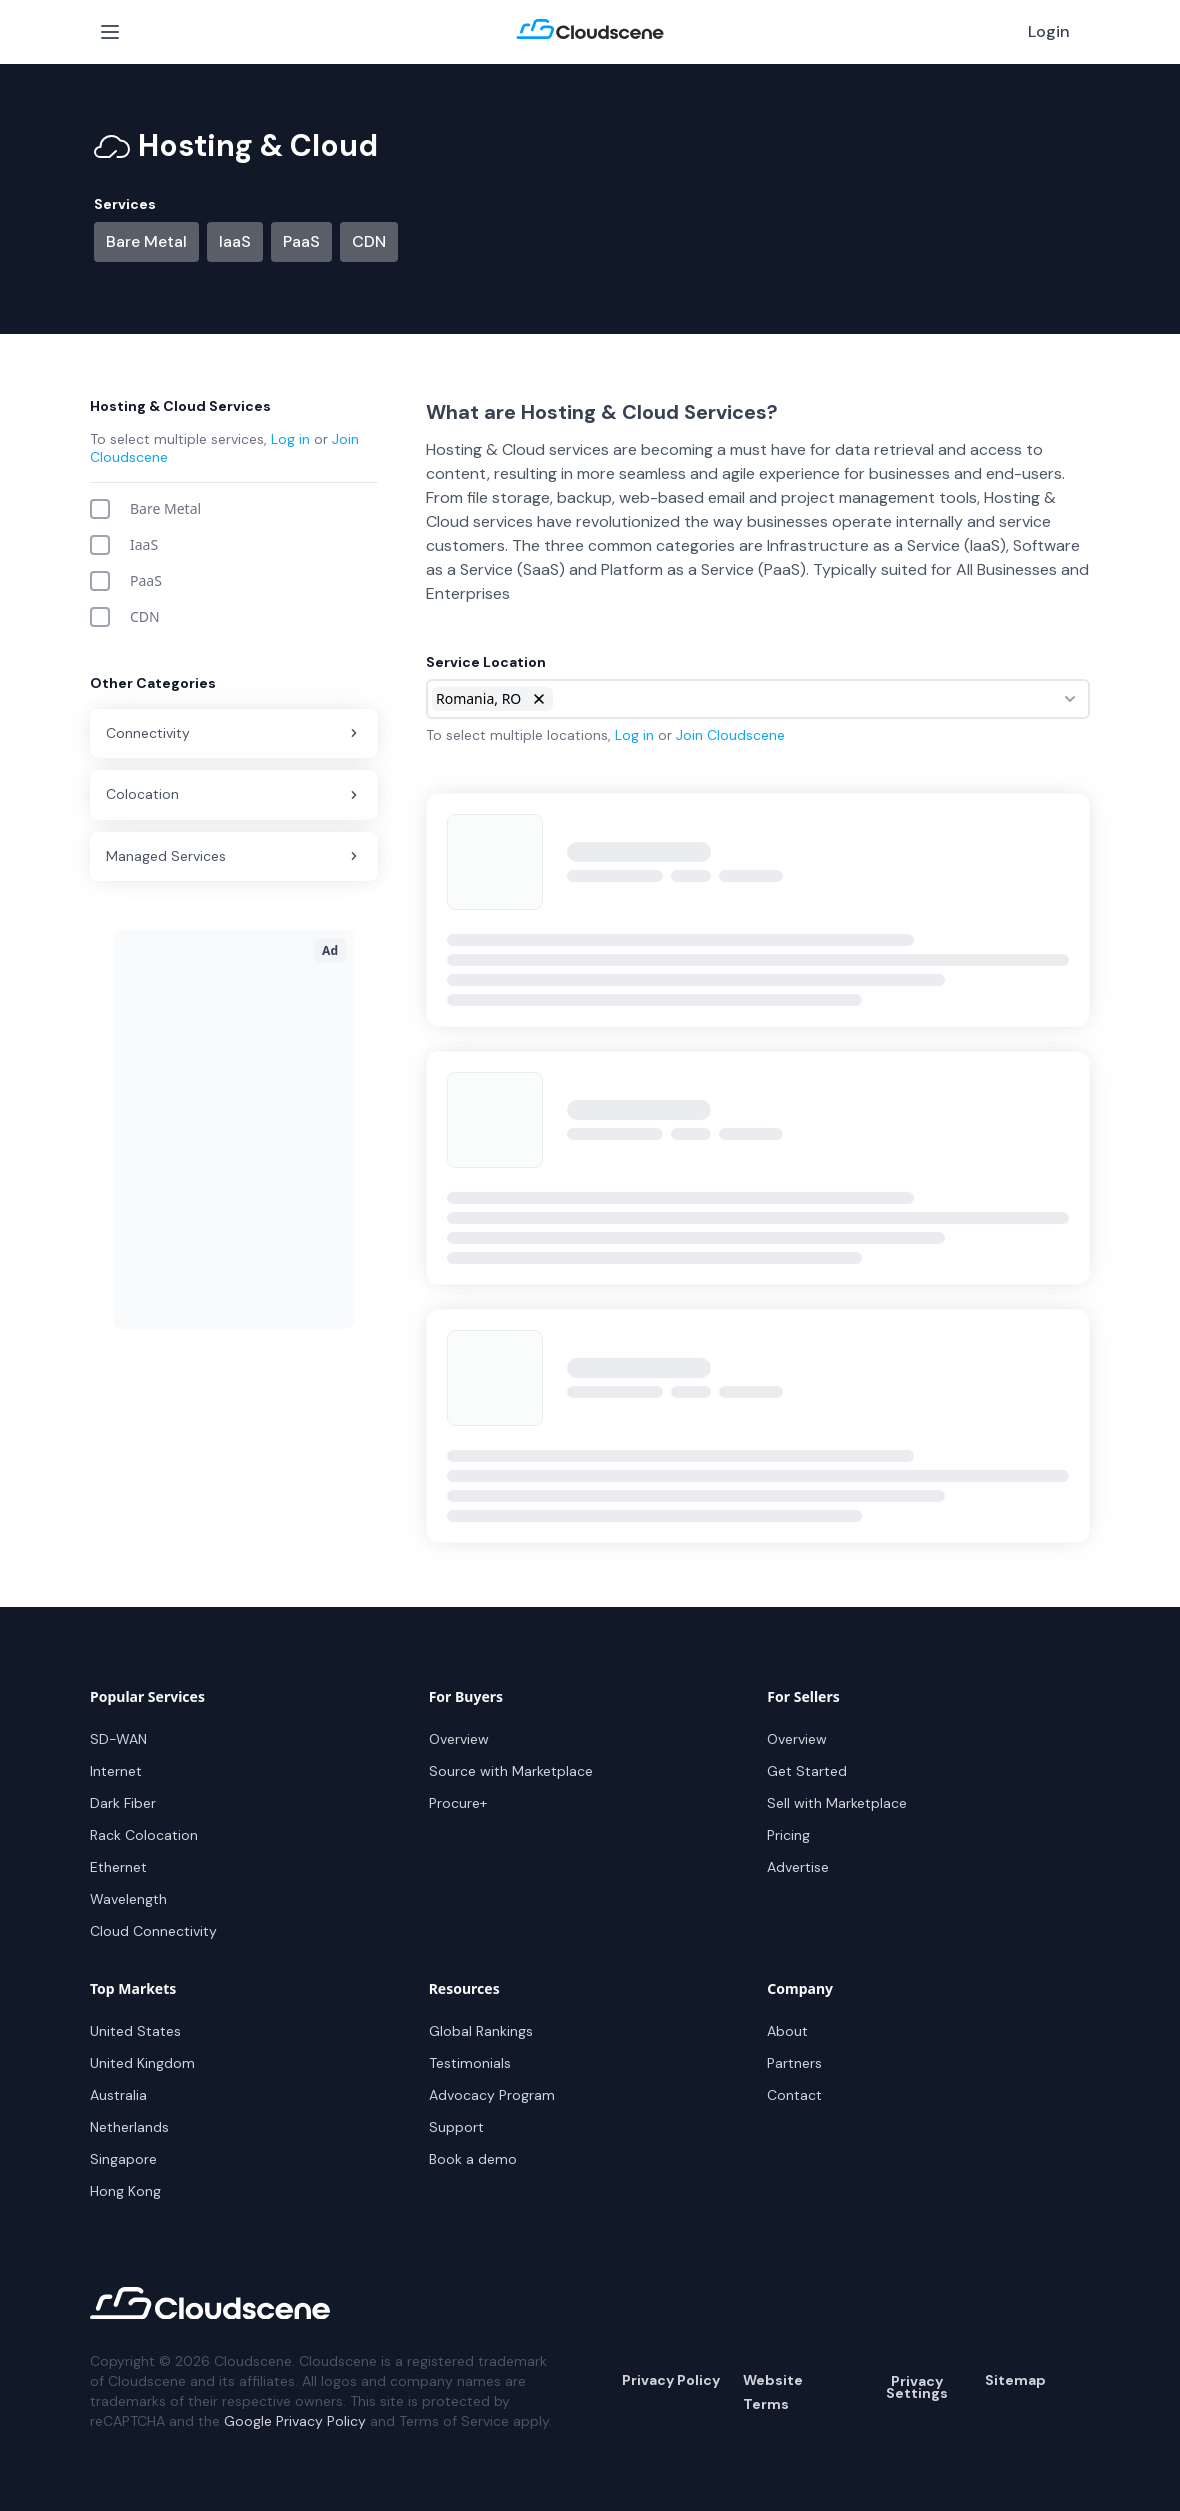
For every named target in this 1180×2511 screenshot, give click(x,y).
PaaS (301, 241)
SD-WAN (118, 1739)
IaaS (235, 241)
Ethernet (118, 1867)
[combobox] (758, 699)
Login (1049, 31)
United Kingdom (142, 2063)
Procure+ (458, 1803)
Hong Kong (125, 2191)
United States (135, 2031)
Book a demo (473, 2159)
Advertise (798, 1867)
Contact (794, 2095)
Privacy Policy (671, 2380)
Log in (290, 439)
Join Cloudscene (730, 735)
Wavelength (128, 1899)
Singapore (123, 2159)
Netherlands (129, 2127)
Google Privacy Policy (295, 2421)
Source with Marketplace (511, 1771)
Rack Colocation (144, 1835)
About (787, 2031)
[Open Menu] (110, 32)
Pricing (788, 1835)
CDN (369, 241)
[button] (539, 699)
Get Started (807, 1771)
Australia (118, 2095)
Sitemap (1015, 2380)
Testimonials (470, 2063)
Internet (116, 1771)
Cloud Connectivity (153, 1931)
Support (456, 2127)
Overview (459, 1739)
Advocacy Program (492, 2095)
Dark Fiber (123, 1803)
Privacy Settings (917, 2387)
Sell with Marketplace (837, 1803)
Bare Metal (146, 241)
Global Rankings (481, 2031)
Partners (794, 2063)
